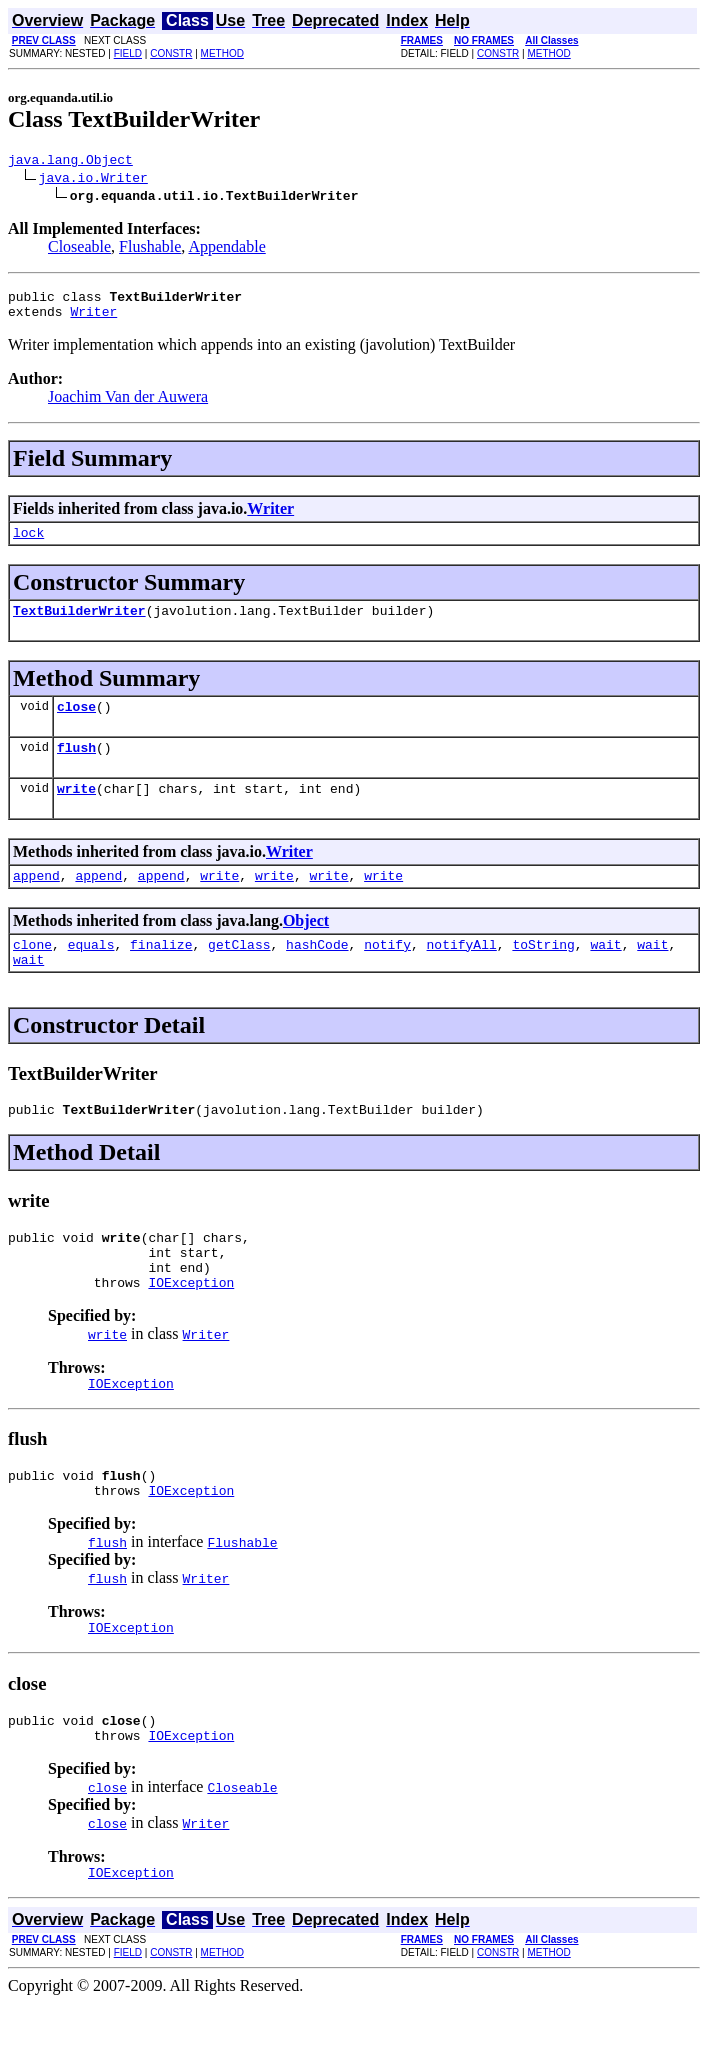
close (76, 724)
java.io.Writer (93, 180)
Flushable (150, 249)
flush (76, 768)
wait (605, 974)
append (36, 902)
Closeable (79, 249)
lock (28, 544)
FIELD (128, 53)
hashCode (317, 974)
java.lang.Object (70, 162)
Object (306, 947)
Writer (93, 320)
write (76, 812)
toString (543, 974)
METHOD (222, 53)
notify (387, 974)
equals (91, 974)
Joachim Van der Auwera (128, 405)
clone (32, 974)
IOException (191, 1330)
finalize (161, 974)
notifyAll (462, 974)
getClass (239, 974)
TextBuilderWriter (79, 625)
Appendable (226, 249)
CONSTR (171, 53)
